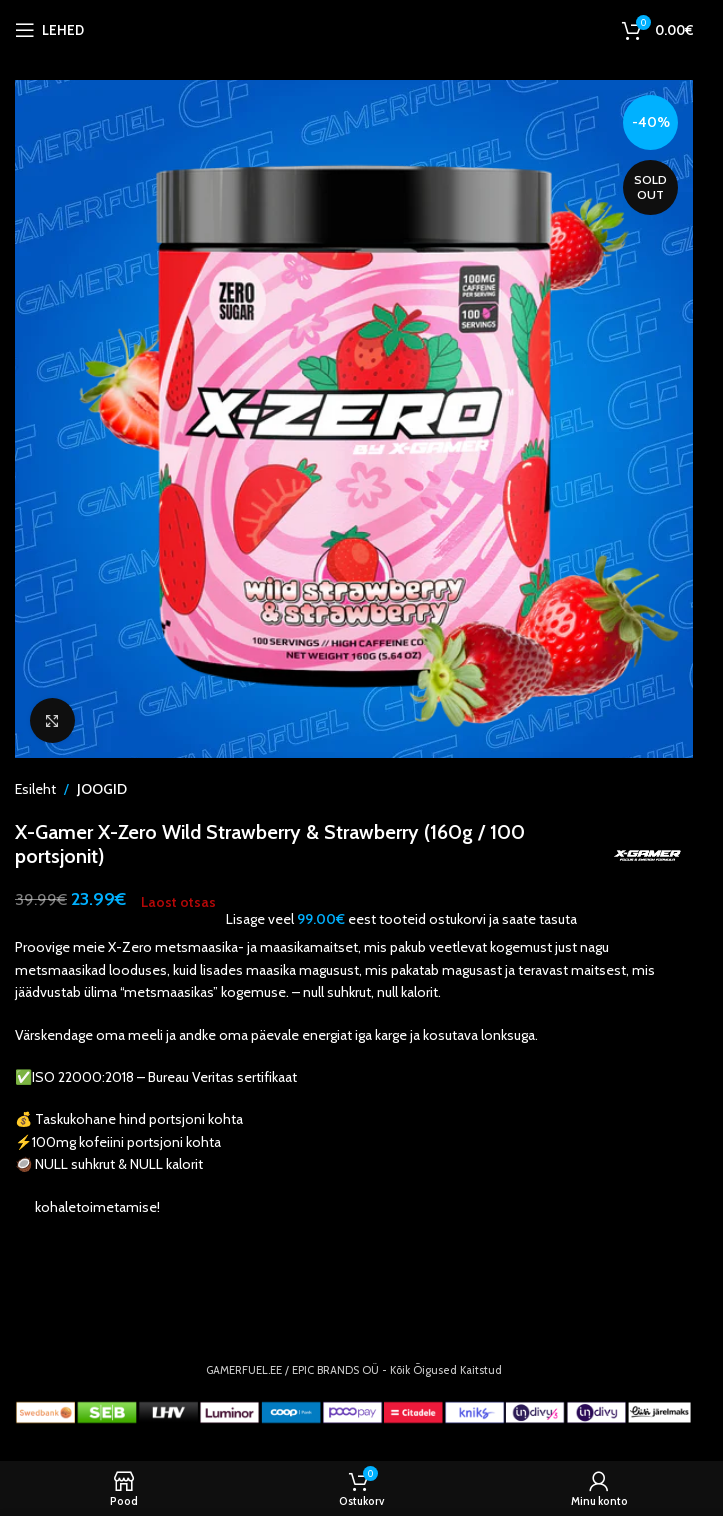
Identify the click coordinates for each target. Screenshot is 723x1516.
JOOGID (102, 789)
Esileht (35, 789)
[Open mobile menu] (49, 30)
